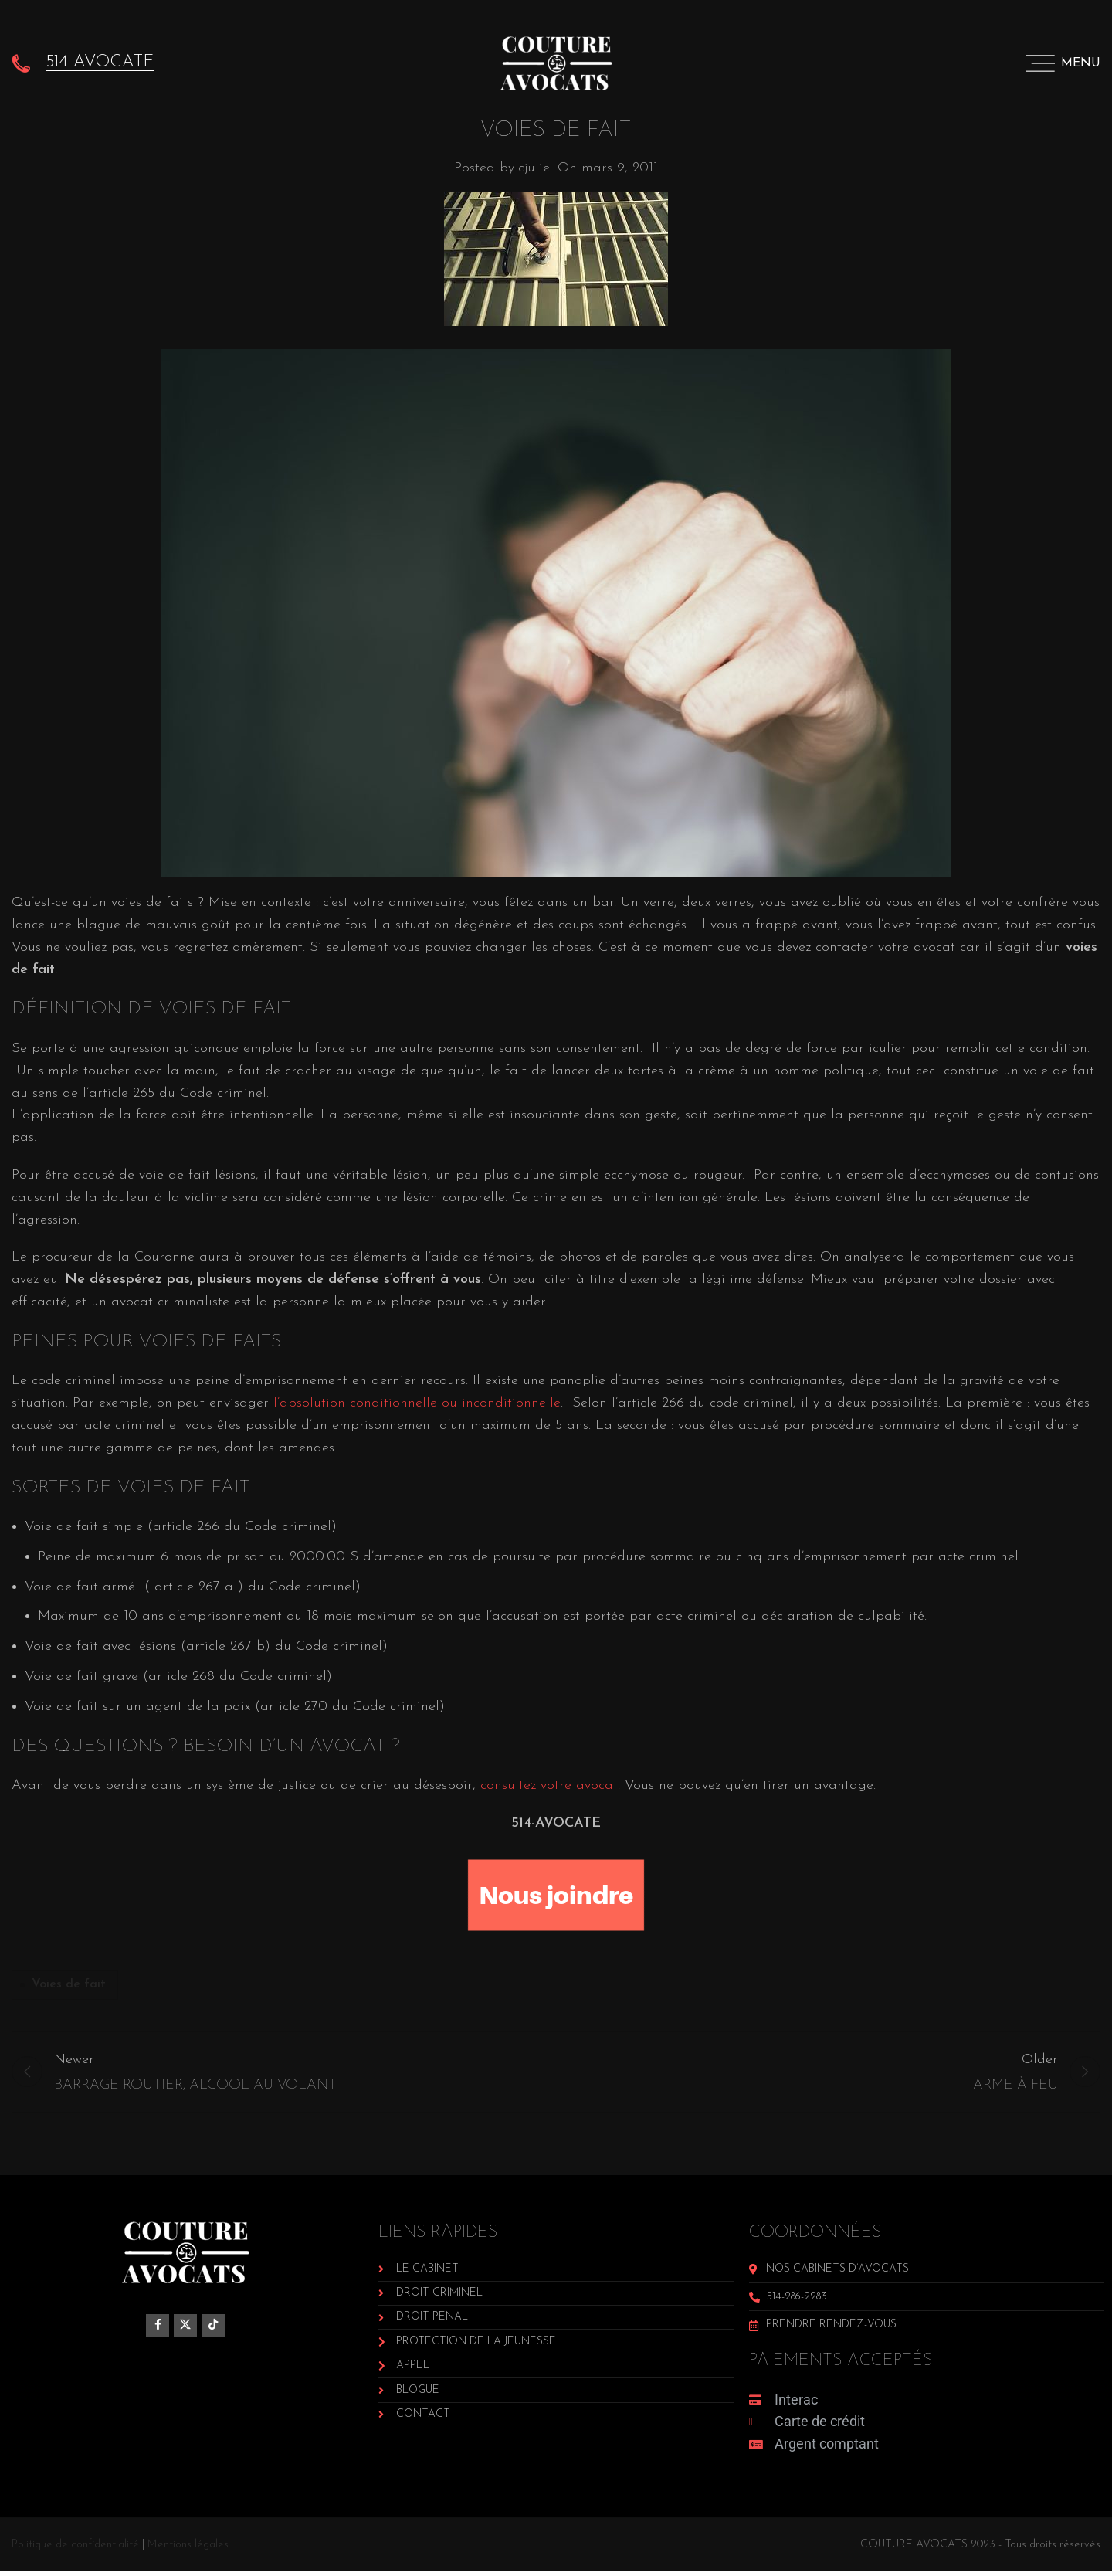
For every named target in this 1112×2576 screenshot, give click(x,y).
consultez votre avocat (549, 1785)
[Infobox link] (83, 62)
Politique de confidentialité (75, 2549)
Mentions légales (188, 2549)
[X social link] (185, 2330)
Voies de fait (69, 1984)
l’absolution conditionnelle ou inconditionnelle (417, 1403)
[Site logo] (556, 60)
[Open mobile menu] (1063, 61)
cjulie (534, 168)
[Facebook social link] (157, 2330)
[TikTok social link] (213, 2330)
